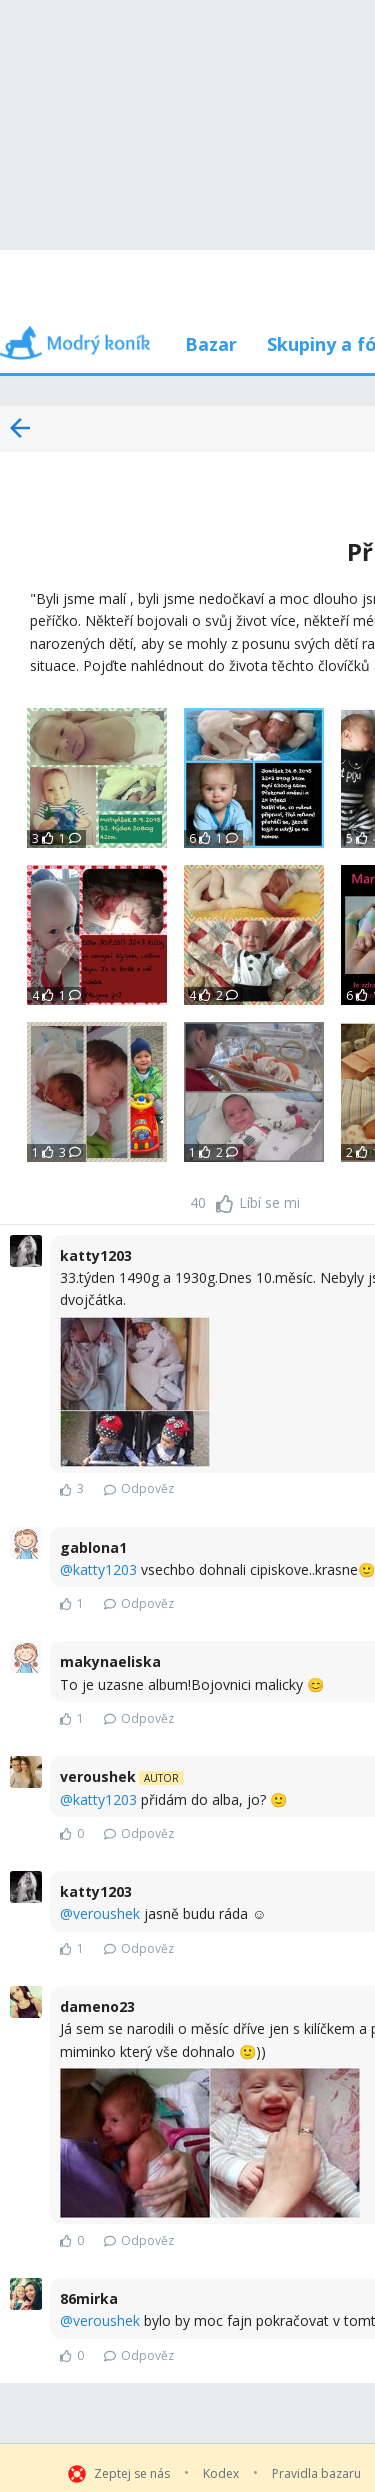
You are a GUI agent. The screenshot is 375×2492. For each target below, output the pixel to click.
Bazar (211, 344)
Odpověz (139, 1488)
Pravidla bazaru (316, 2474)
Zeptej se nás (132, 2474)
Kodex (221, 2474)
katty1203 (105, 1569)
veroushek (106, 1913)
